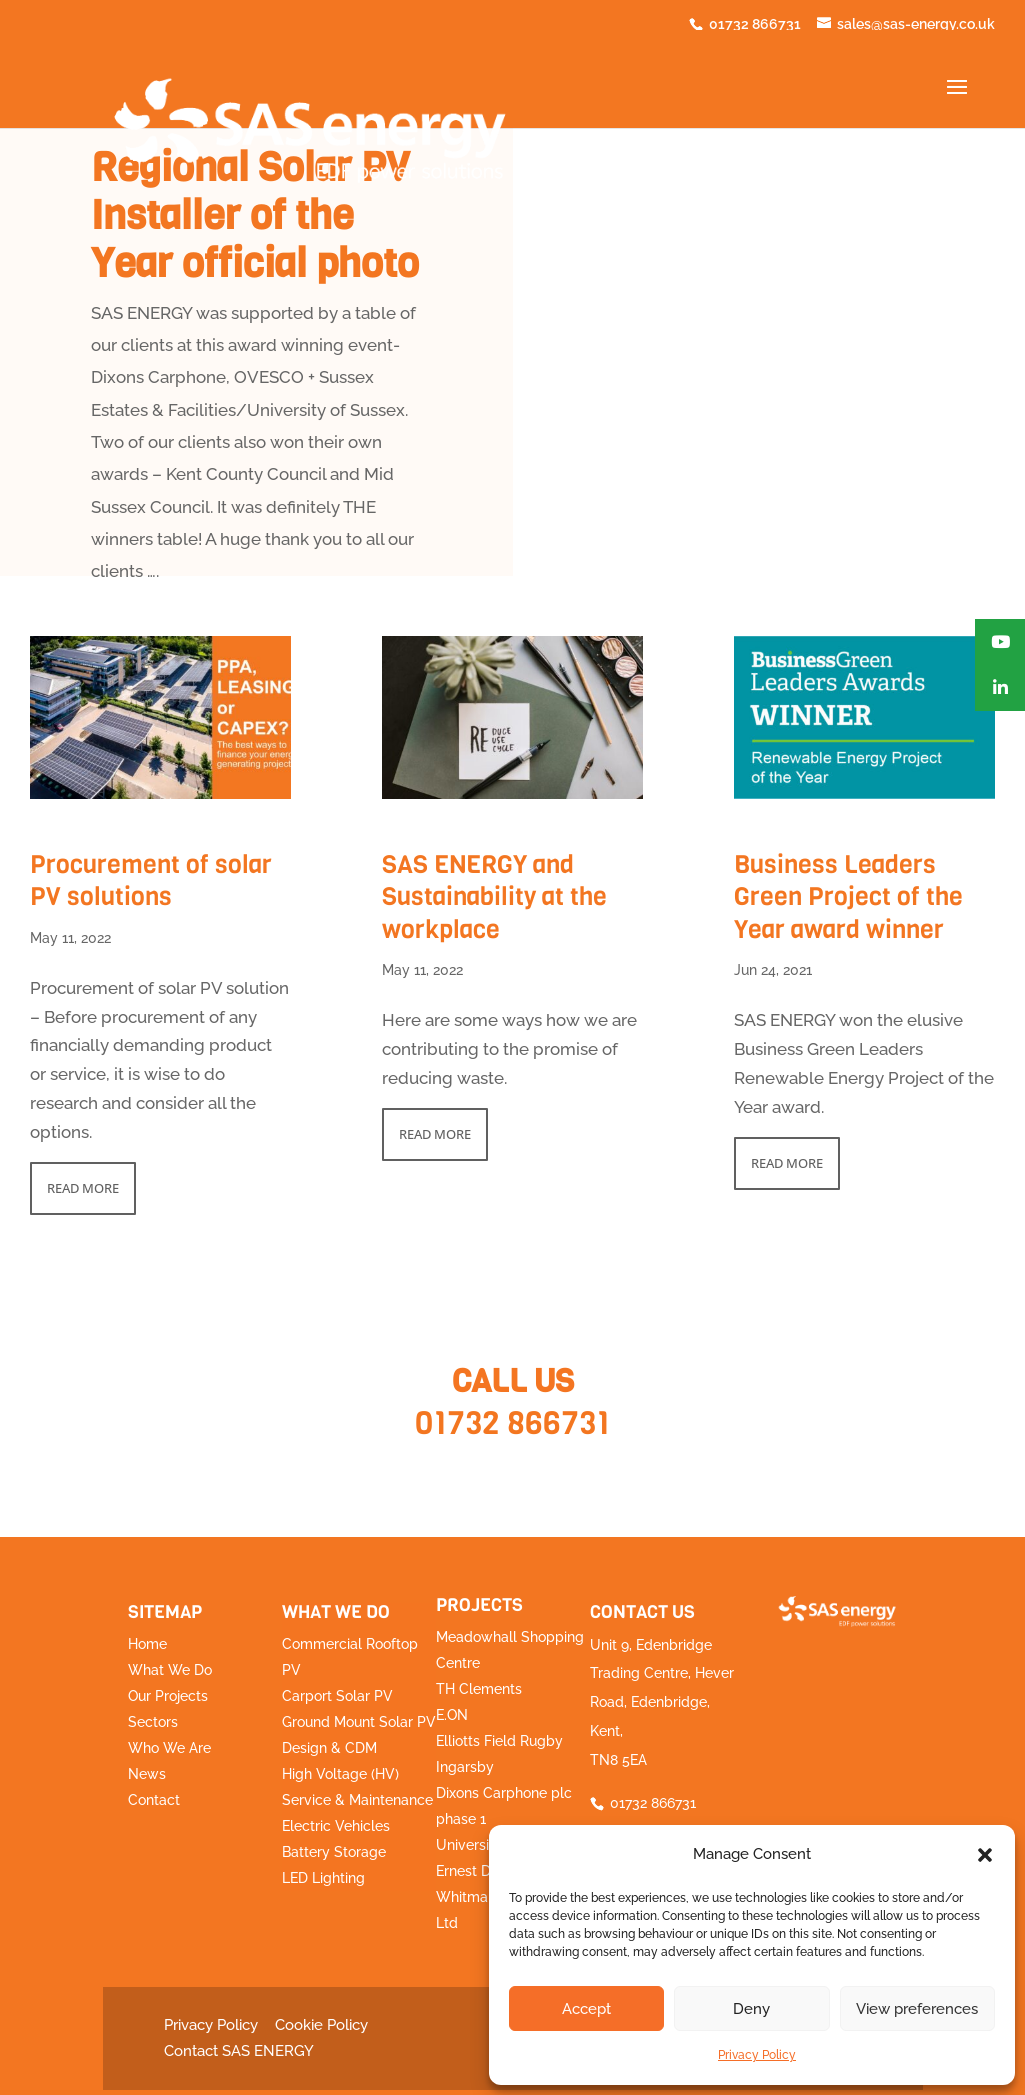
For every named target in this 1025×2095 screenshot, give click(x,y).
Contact (154, 1800)
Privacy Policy (757, 2055)
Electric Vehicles (336, 1826)
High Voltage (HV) (340, 1774)
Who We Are (169, 1748)
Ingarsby (465, 1767)
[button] (985, 1855)
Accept (586, 2009)
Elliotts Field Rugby (499, 1741)
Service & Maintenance (357, 1800)
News (147, 1774)
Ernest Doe (471, 1871)
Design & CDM (329, 1748)
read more (83, 1188)
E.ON (452, 1715)
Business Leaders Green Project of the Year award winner (848, 897)
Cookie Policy (321, 2025)
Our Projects (168, 1696)
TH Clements (479, 1689)
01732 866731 (512, 1423)
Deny (751, 2009)
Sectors (153, 1722)
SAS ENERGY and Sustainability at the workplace (494, 897)
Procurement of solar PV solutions (151, 881)
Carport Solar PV (337, 1696)
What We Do (170, 1670)
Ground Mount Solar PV (359, 1722)
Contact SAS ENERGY (239, 2051)
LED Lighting (323, 1878)
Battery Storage (334, 1852)
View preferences (917, 2009)
